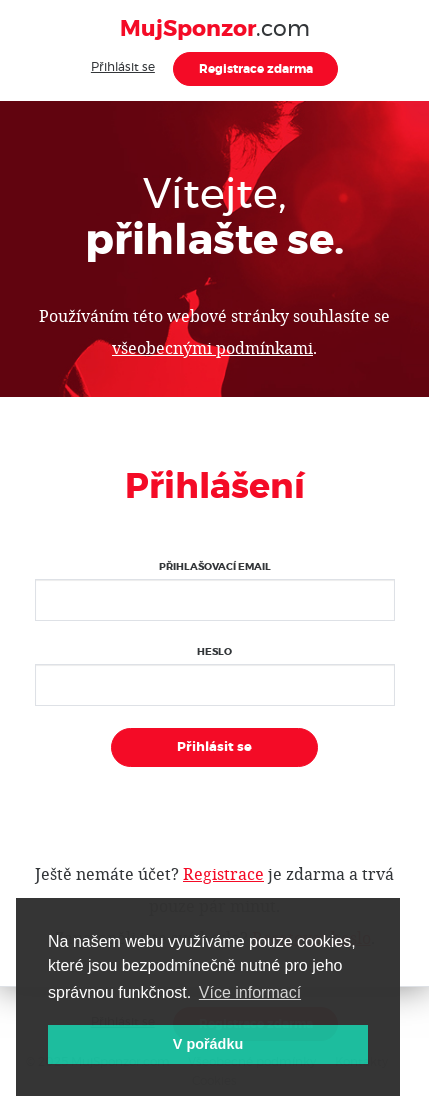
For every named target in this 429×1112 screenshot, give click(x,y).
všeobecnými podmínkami (212, 347)
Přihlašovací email (215, 567)
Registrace (223, 873)
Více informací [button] (250, 992)
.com (215, 29)
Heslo (214, 652)
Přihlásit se (123, 67)
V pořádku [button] (208, 1044)
